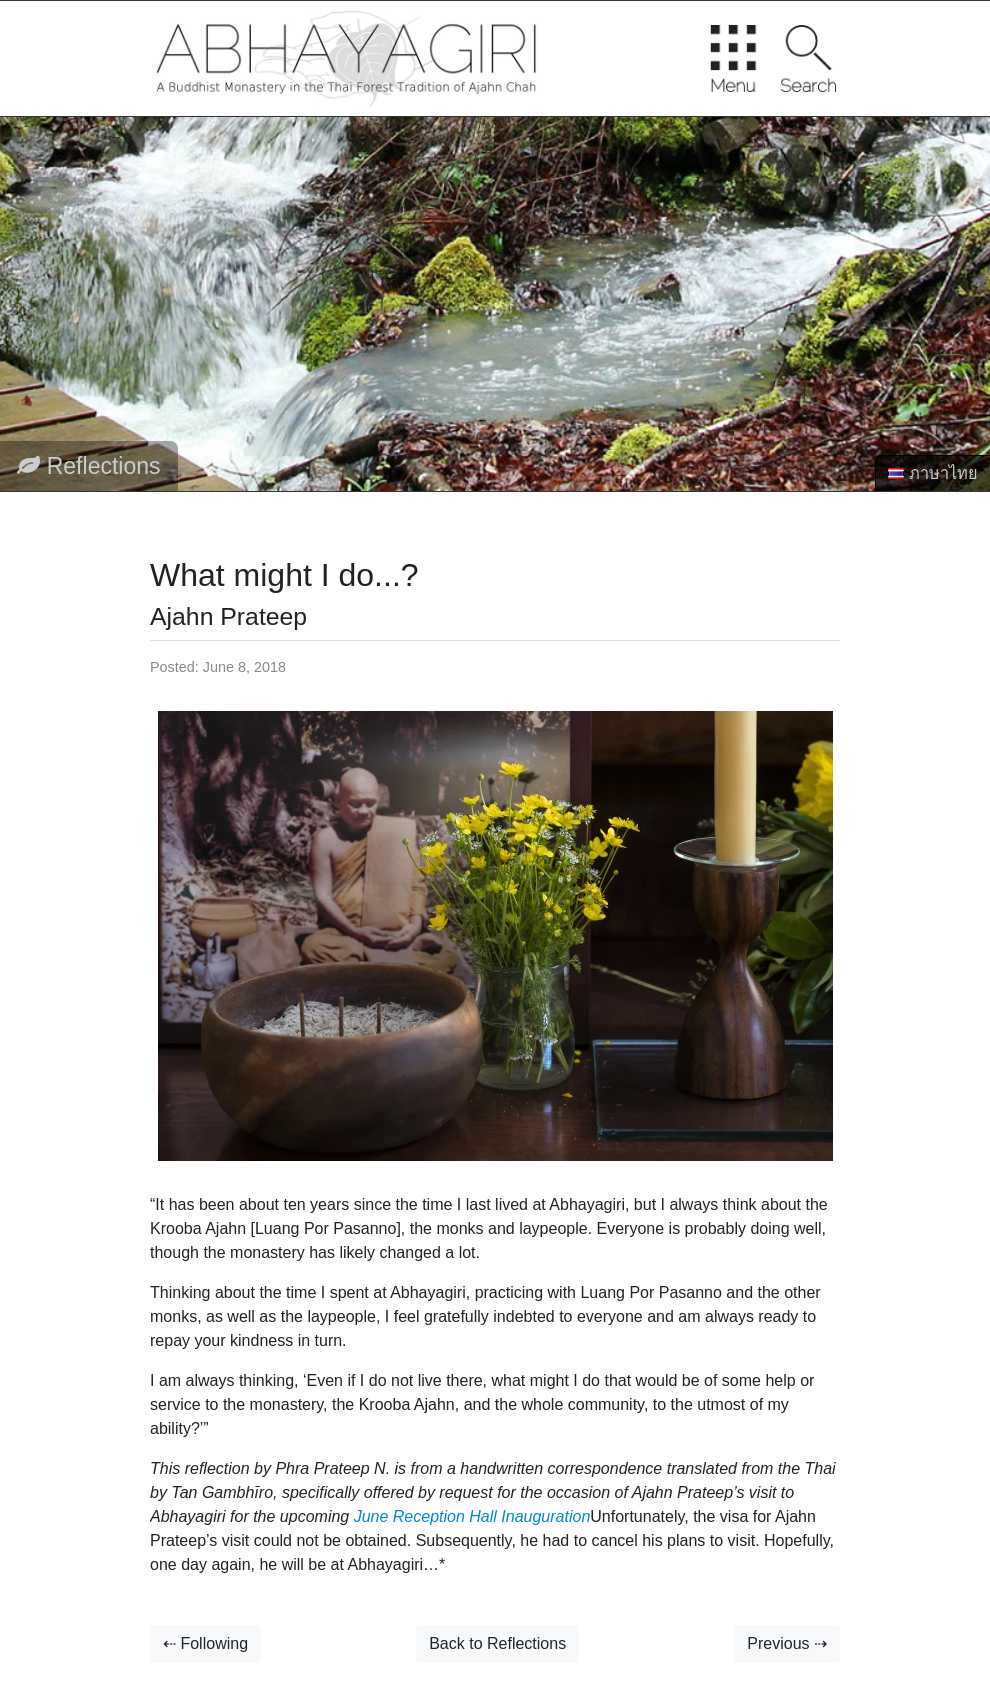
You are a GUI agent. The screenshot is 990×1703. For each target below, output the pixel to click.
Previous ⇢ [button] (787, 1643)
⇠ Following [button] (205, 1643)
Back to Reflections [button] (497, 1643)
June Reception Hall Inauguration (472, 1516)
